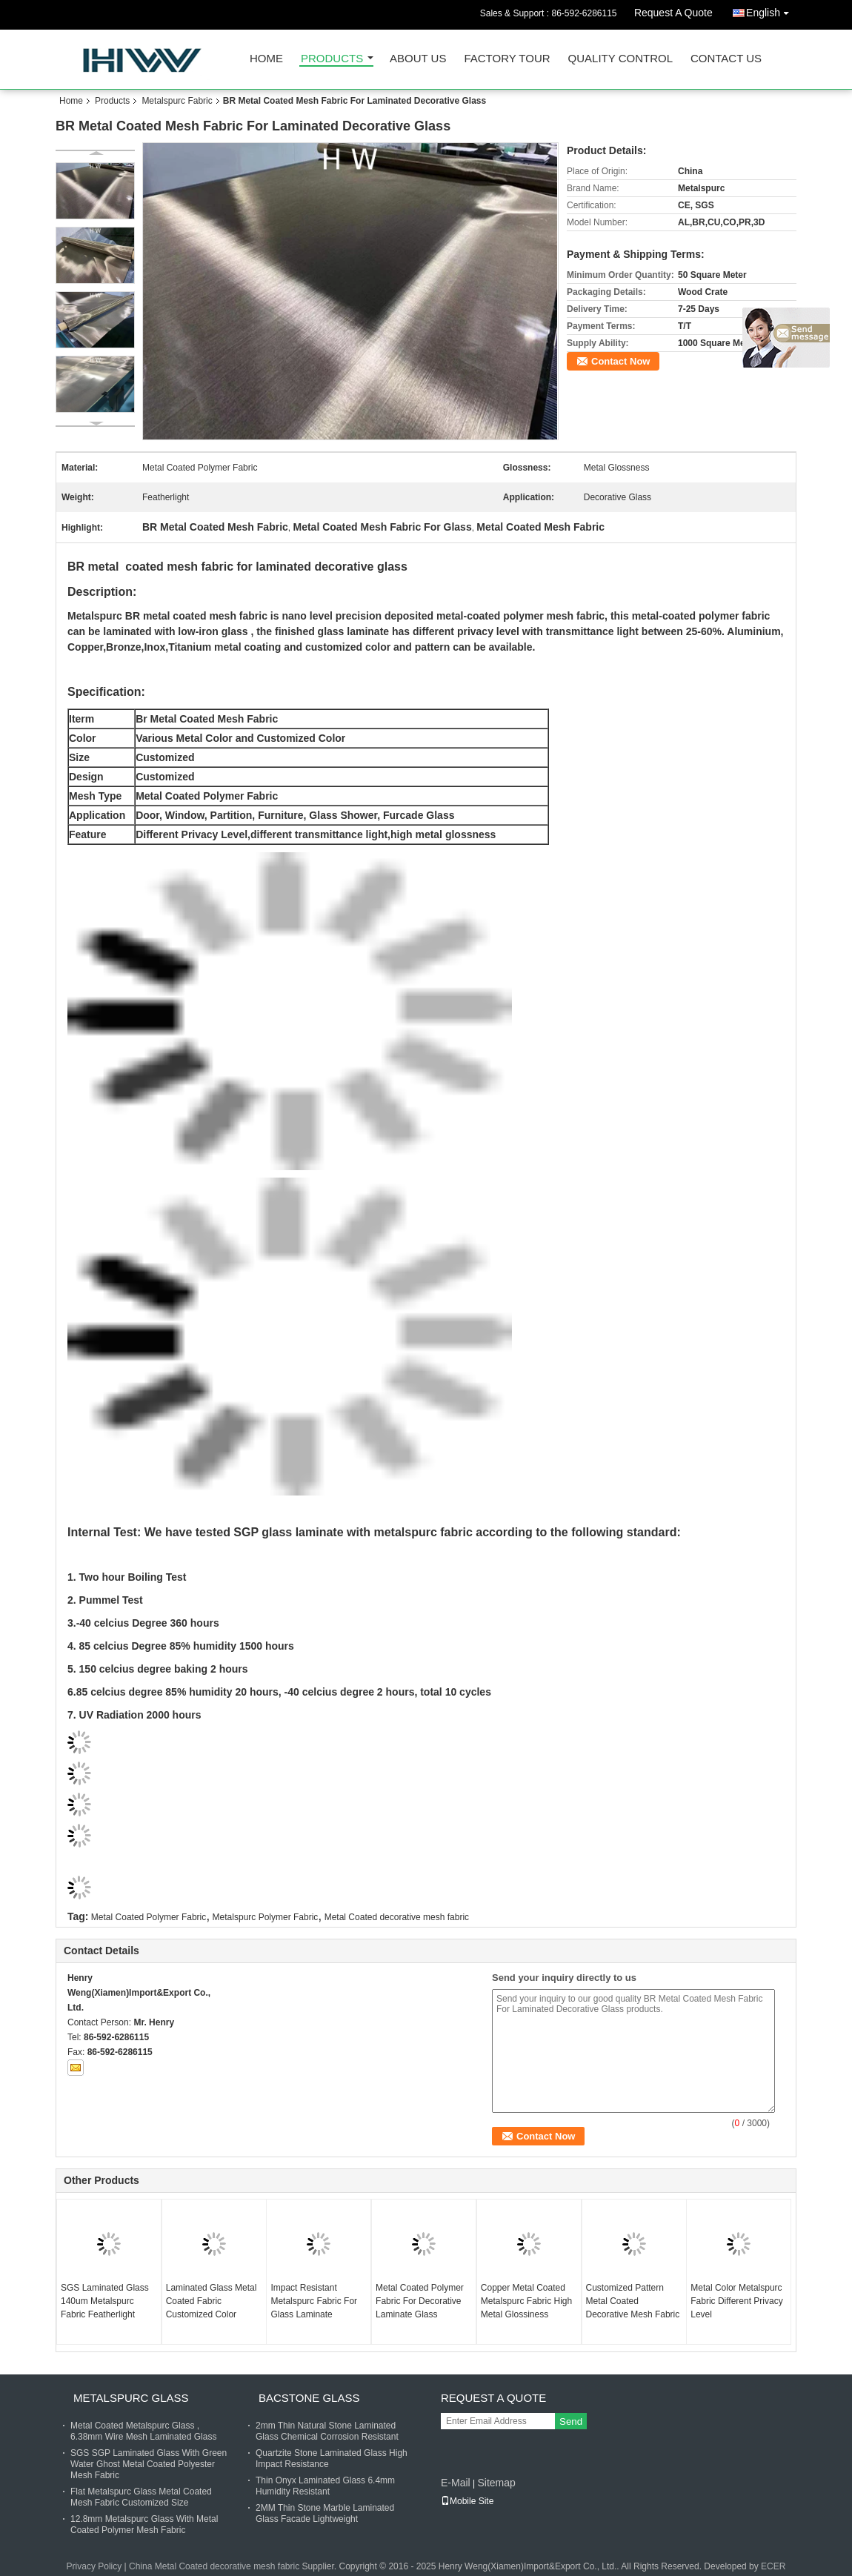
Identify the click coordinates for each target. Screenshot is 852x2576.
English (771, 10)
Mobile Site (467, 2501)
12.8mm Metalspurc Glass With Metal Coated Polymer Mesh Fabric (144, 2524)
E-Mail (455, 2483)
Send (570, 2421)
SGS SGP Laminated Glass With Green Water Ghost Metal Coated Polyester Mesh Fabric (148, 2464)
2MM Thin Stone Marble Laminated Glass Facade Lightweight (325, 2513)
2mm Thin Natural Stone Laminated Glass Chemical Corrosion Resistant (327, 2431)
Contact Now (620, 361)
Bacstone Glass (309, 2397)
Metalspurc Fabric (177, 101)
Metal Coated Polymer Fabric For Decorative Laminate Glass (420, 2301)
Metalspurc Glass (131, 2397)
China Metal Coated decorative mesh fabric (214, 2566)
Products (332, 58)
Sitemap (496, 2483)
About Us (418, 58)
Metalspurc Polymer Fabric (266, 1917)
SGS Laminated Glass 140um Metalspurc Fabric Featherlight (105, 2301)
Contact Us (726, 58)
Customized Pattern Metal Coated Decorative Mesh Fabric (633, 2301)
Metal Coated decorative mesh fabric (397, 1917)
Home (266, 58)
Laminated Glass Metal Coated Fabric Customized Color (211, 2301)
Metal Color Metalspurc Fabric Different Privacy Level (736, 2301)
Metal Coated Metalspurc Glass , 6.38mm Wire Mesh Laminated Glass (143, 2431)
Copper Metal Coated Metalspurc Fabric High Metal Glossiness (526, 2301)
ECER (773, 2566)
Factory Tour (507, 58)
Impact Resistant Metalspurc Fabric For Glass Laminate (313, 2301)
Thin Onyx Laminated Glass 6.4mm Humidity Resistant (325, 2486)
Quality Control (620, 58)
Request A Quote (673, 13)
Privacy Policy (94, 2566)
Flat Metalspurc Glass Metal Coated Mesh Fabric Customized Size (141, 2497)
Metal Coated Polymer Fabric (148, 1917)
